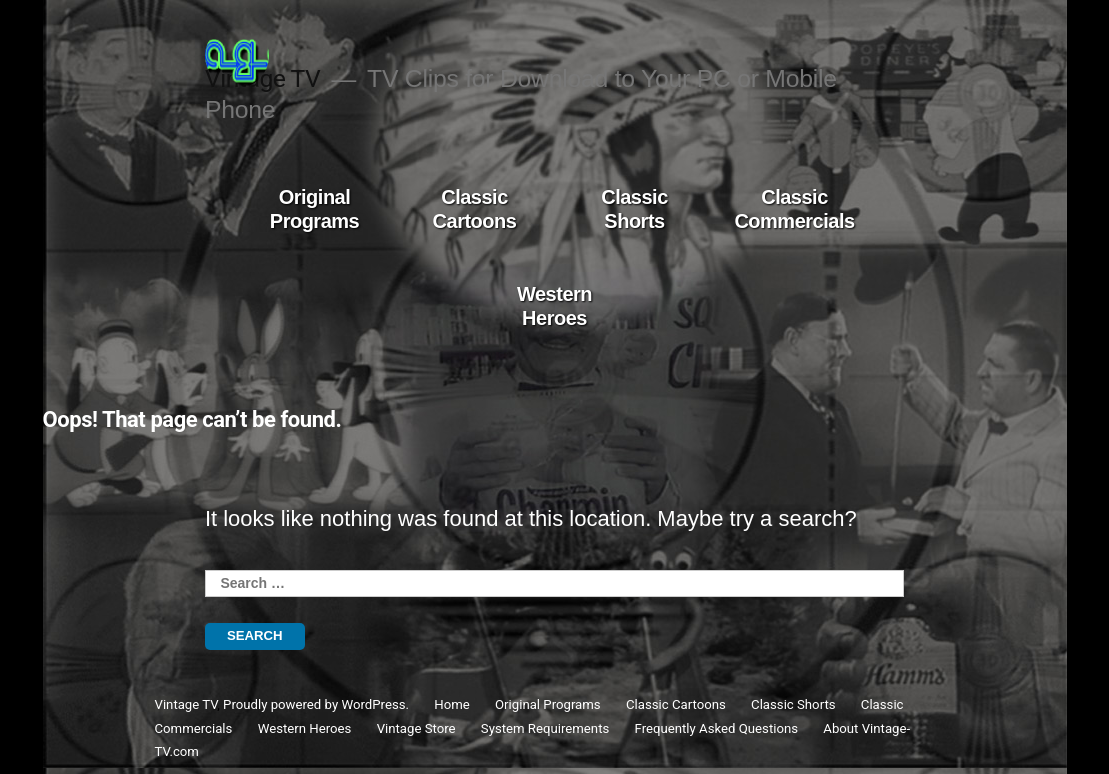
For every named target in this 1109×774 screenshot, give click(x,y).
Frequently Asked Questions (716, 728)
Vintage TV (186, 704)
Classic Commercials (794, 209)
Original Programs (314, 209)
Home (452, 704)
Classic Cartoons (475, 209)
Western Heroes (554, 306)
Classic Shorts (634, 209)
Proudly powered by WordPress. (317, 704)
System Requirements (545, 728)
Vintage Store (416, 728)
